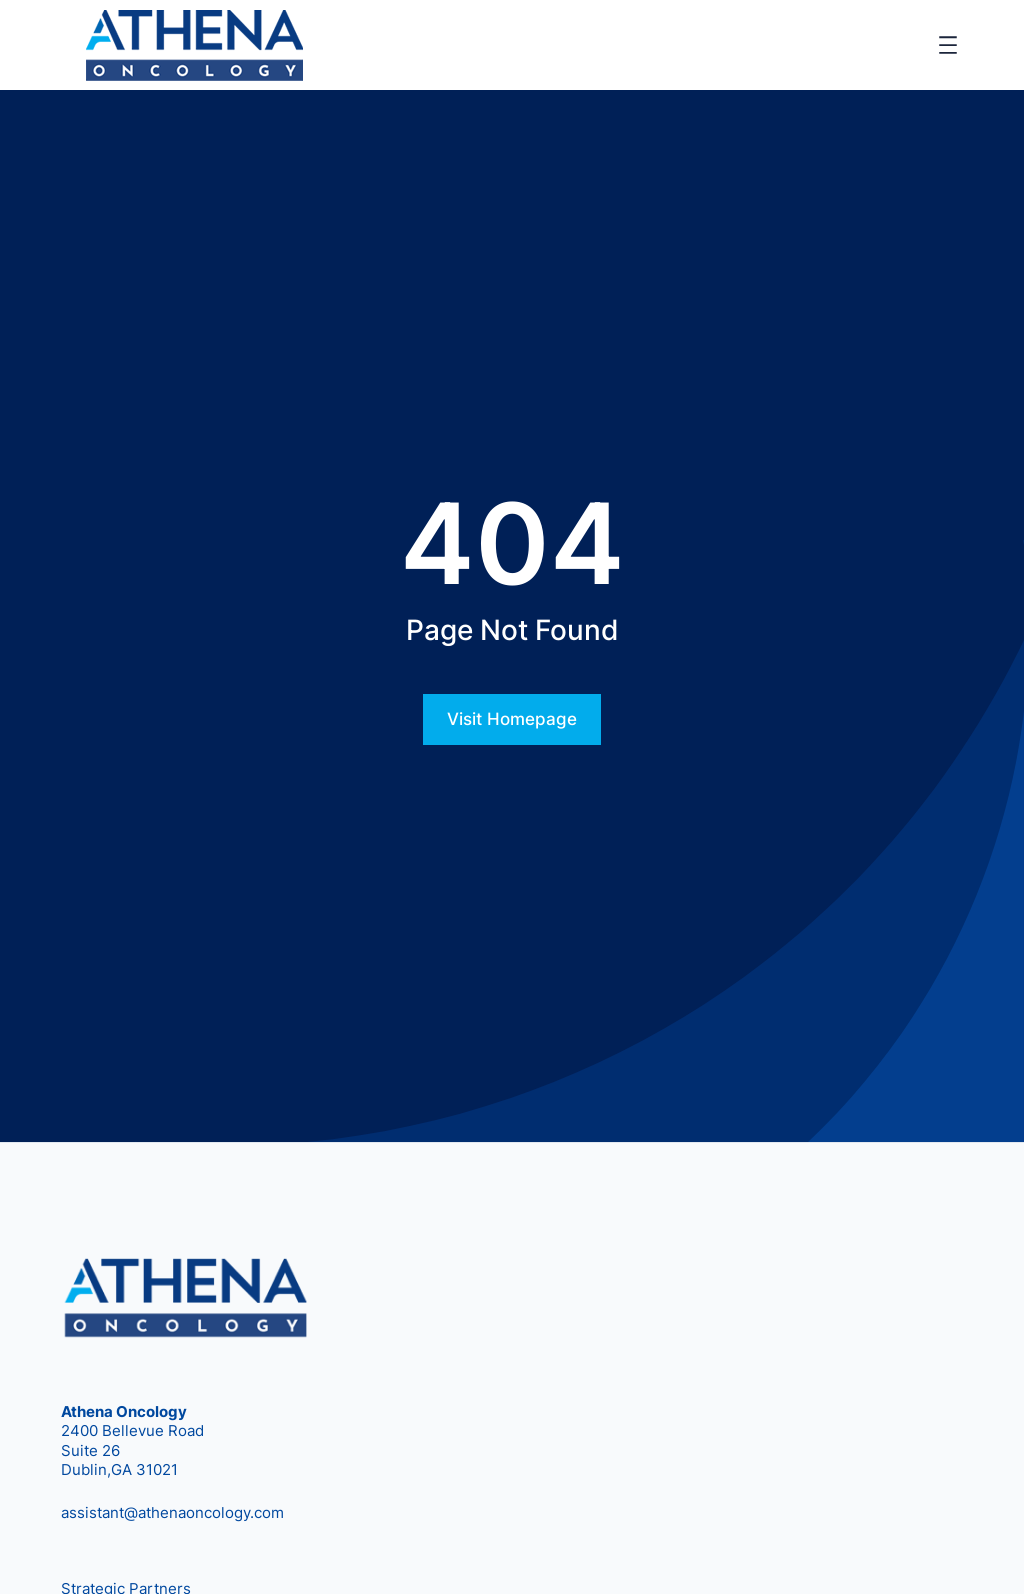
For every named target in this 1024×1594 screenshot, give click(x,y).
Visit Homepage (512, 719)
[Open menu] (948, 45)
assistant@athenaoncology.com (172, 1512)
